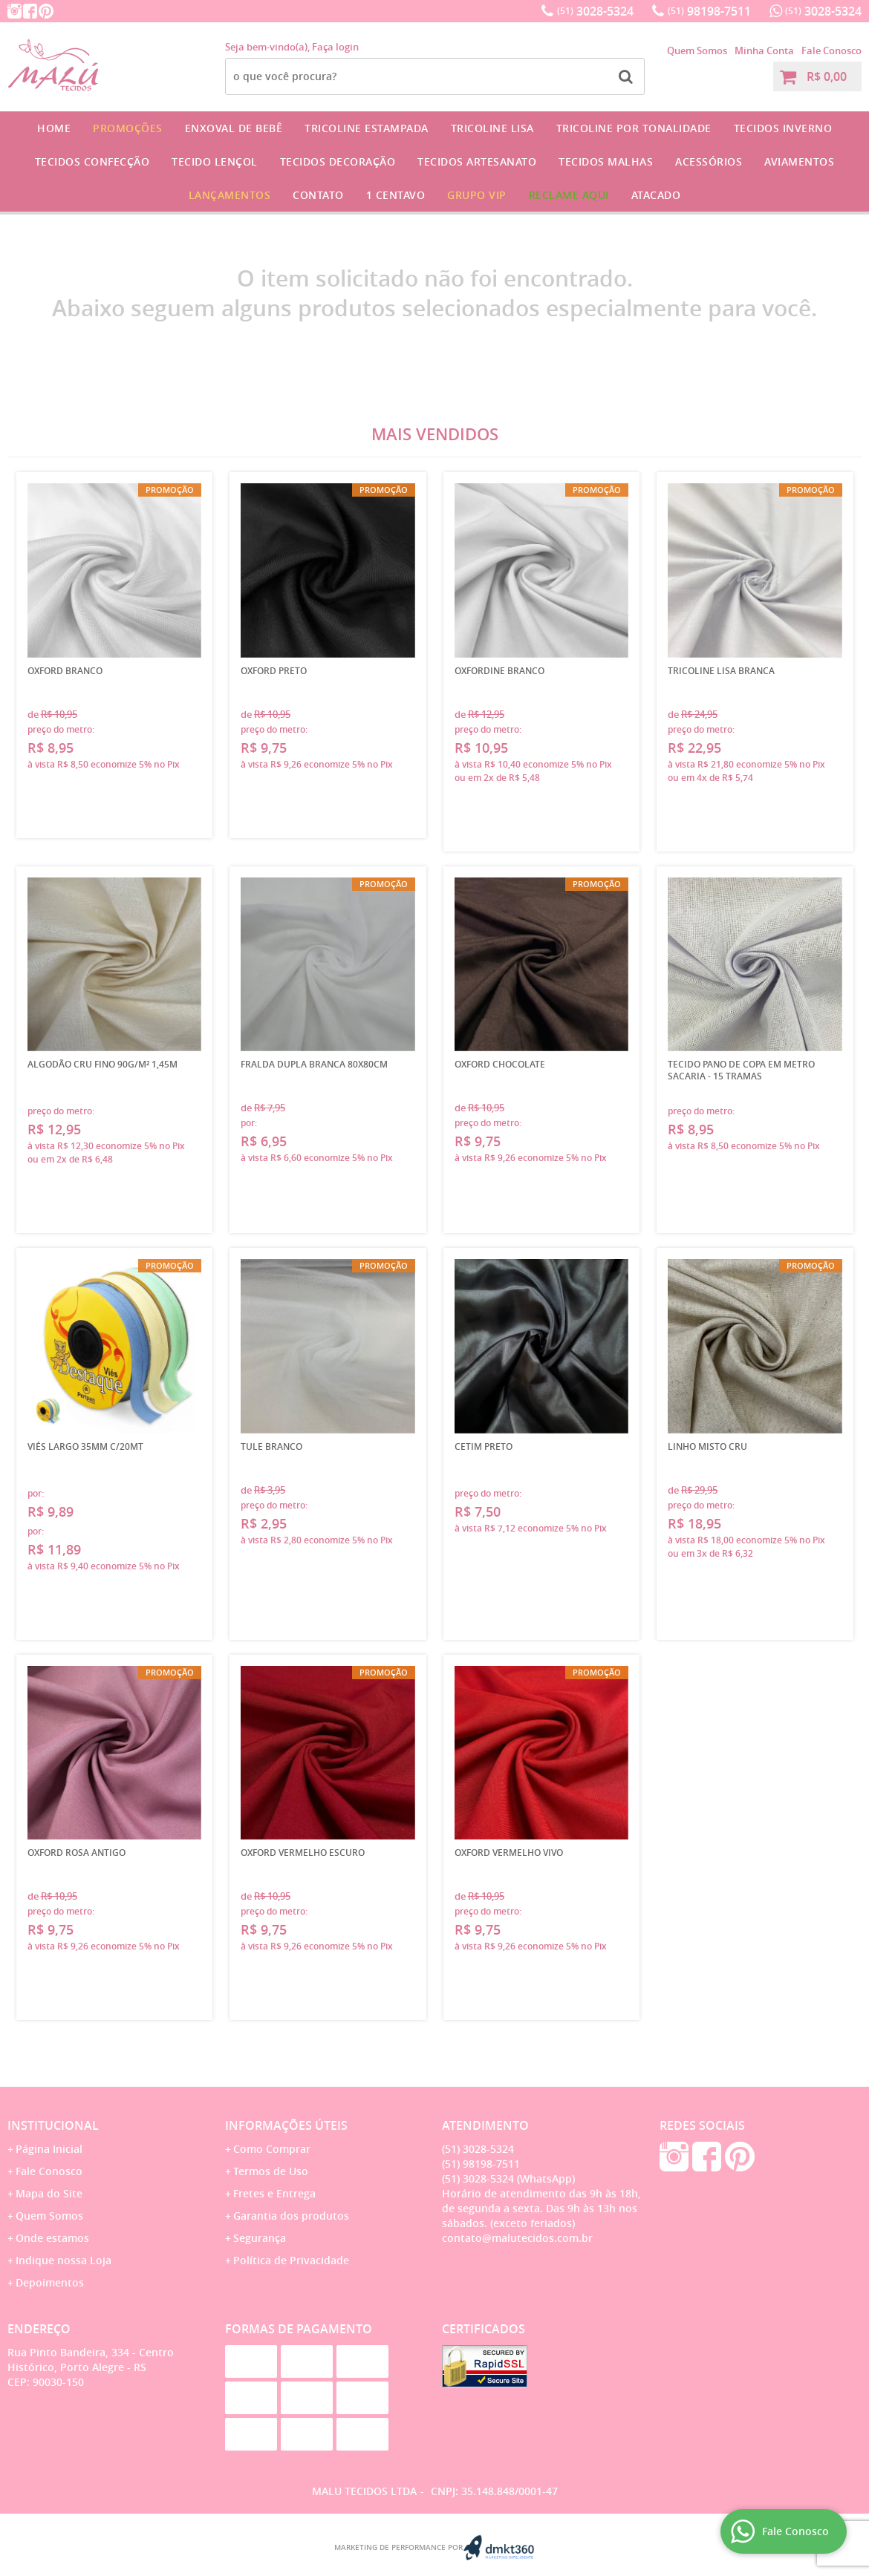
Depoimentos (50, 2282)
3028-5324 (595, 11)
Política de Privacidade (291, 2260)
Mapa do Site (49, 2193)
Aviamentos (799, 161)
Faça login (335, 46)
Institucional (53, 2125)
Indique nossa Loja (63, 2260)
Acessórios (708, 161)
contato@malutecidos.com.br (517, 2238)
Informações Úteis (286, 2125)
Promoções (128, 128)
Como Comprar (271, 2149)
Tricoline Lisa (492, 128)
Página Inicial (49, 2149)
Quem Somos (697, 50)
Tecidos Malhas (606, 161)
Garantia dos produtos (291, 2216)
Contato (318, 195)
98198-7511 (709, 11)
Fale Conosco (831, 50)
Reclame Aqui (569, 195)
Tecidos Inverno (783, 128)
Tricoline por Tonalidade (634, 128)
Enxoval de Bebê (234, 128)
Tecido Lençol (215, 161)
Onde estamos (52, 2238)
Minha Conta (764, 50)
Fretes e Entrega (274, 2193)
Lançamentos (230, 195)
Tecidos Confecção (92, 161)
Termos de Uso (270, 2171)
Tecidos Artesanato (476, 161)
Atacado (656, 195)
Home (54, 128)
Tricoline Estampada (367, 128)
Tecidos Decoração (338, 161)
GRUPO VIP (477, 195)
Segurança (259, 2238)
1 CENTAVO (396, 195)
